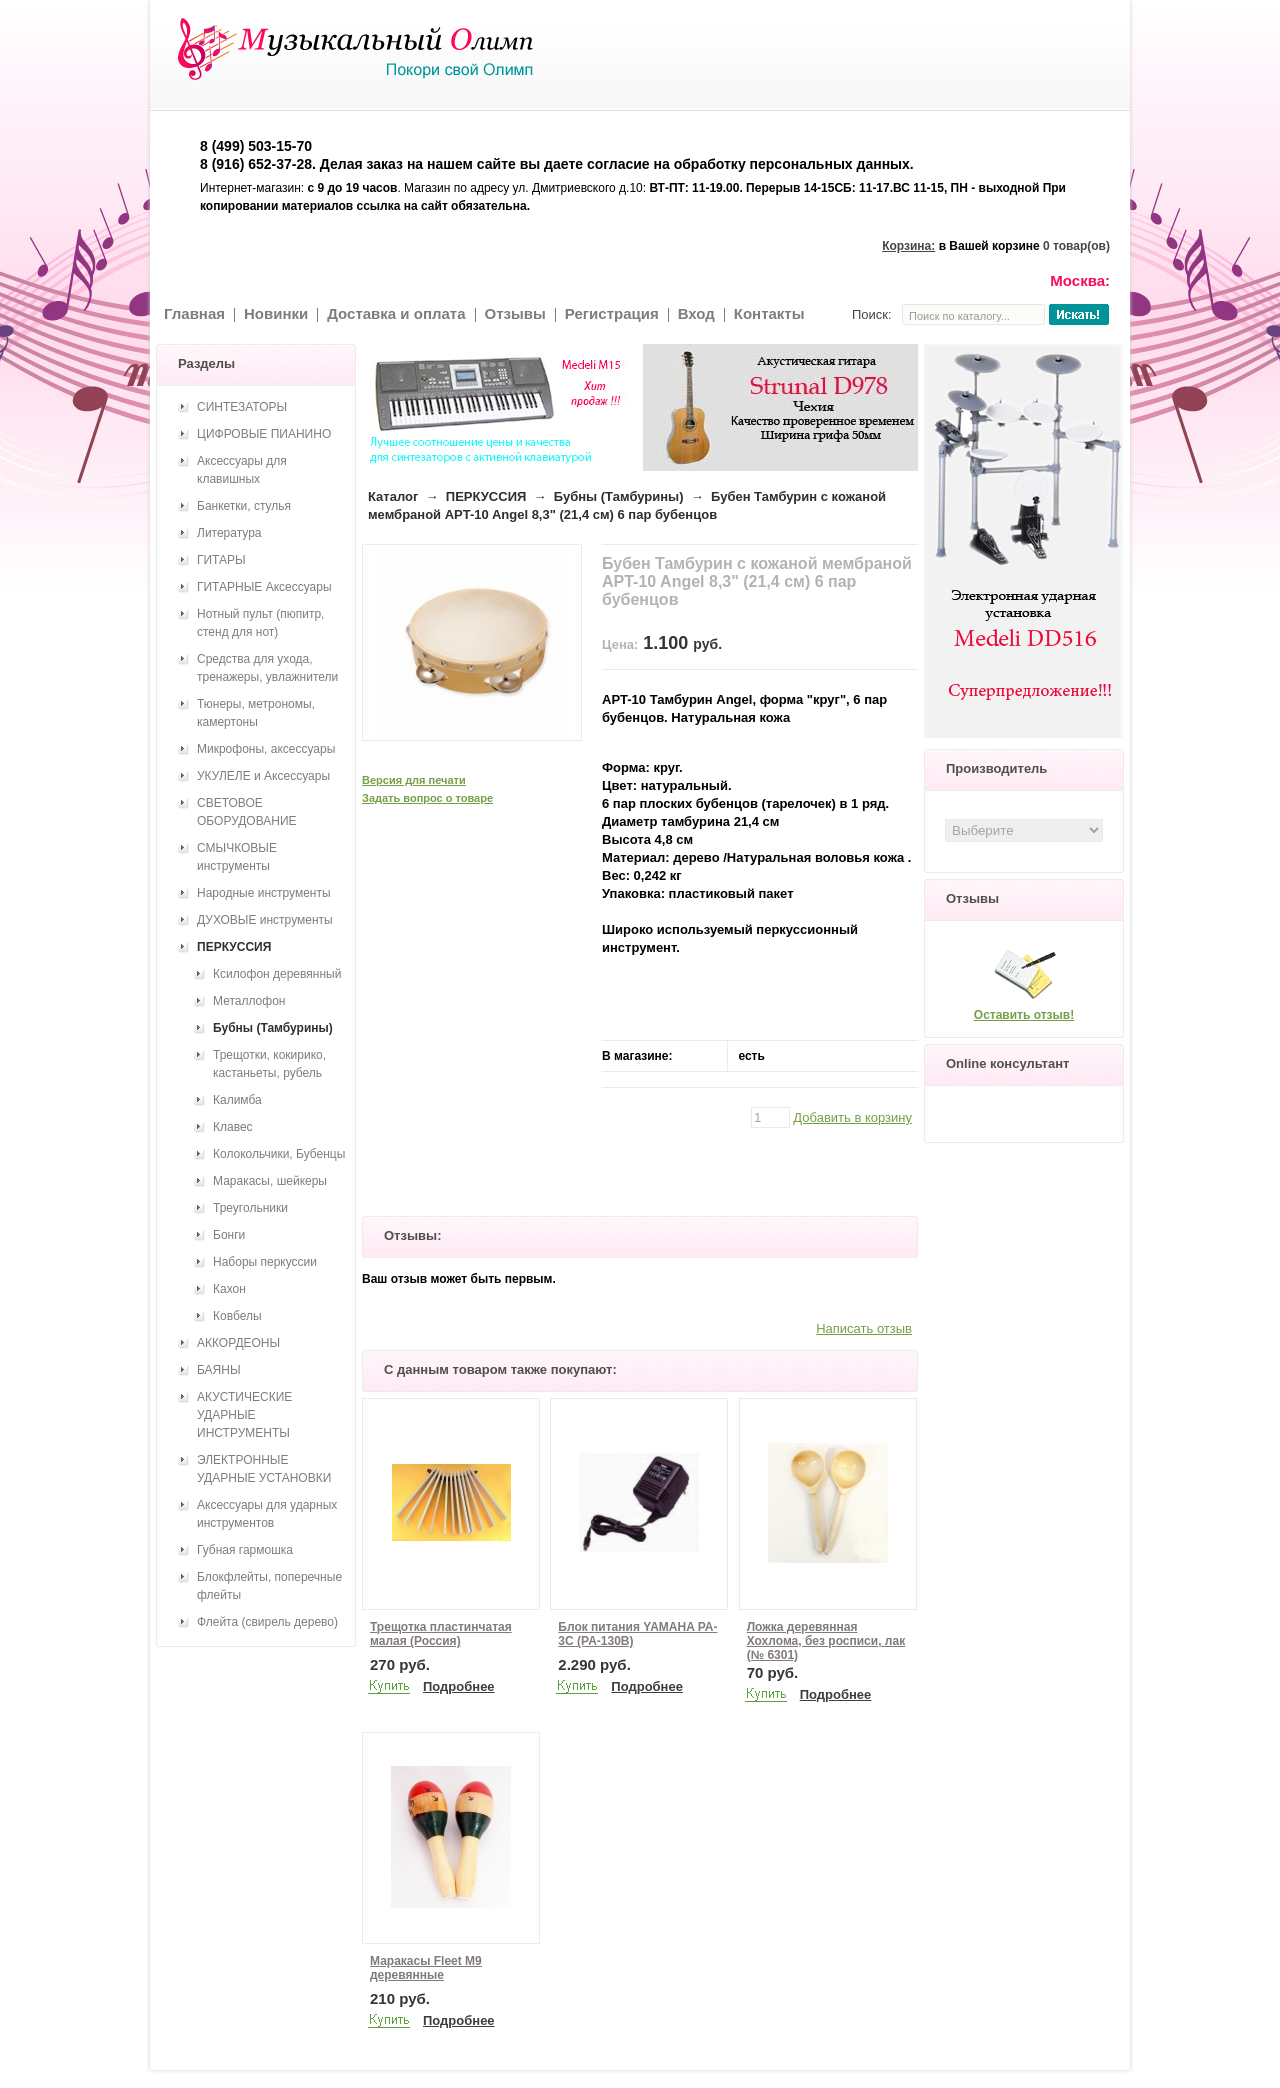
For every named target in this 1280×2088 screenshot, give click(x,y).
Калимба (237, 1100)
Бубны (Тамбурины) (619, 496)
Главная (194, 313)
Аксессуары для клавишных (242, 470)
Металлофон (249, 1001)
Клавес (233, 1127)
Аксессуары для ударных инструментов (267, 1514)
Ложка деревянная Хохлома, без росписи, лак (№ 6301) (826, 1641)
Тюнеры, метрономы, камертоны (256, 713)
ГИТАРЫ (221, 560)
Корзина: (908, 246)
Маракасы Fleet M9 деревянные (426, 1968)
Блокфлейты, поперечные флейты (269, 1586)
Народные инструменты (264, 893)
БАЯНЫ (219, 1370)
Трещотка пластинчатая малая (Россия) (441, 1634)
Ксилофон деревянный (277, 974)
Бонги (229, 1235)
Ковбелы (237, 1316)
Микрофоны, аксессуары (266, 749)
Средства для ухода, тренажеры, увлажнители (267, 668)
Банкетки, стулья (244, 506)
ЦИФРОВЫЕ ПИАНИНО (264, 434)
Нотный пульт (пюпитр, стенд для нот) (260, 623)
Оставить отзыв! (1024, 1015)
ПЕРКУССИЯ (486, 496)
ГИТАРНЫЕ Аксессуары (264, 587)
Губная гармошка (245, 1550)
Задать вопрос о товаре (427, 798)
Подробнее (459, 1686)
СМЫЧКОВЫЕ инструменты (237, 857)
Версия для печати (414, 780)
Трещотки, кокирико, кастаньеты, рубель (269, 1064)
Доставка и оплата (396, 313)
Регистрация (612, 313)
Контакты (769, 313)
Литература (229, 533)
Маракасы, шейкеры (270, 1181)
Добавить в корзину (852, 1117)
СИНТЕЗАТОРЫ (242, 407)
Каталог (393, 496)
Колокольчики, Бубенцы (279, 1154)
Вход (696, 313)
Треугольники (250, 1208)
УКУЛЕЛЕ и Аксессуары (263, 776)
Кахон (229, 1289)
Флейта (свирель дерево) (267, 1622)
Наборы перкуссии (265, 1262)
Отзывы (515, 313)
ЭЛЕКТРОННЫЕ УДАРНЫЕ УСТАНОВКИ (264, 1469)
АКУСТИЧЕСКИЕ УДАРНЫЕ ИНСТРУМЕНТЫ (244, 1415)
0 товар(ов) (1076, 246)
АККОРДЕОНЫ (238, 1343)
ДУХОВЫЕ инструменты (265, 920)
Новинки (276, 313)
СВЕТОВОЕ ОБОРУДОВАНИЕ (247, 812)
